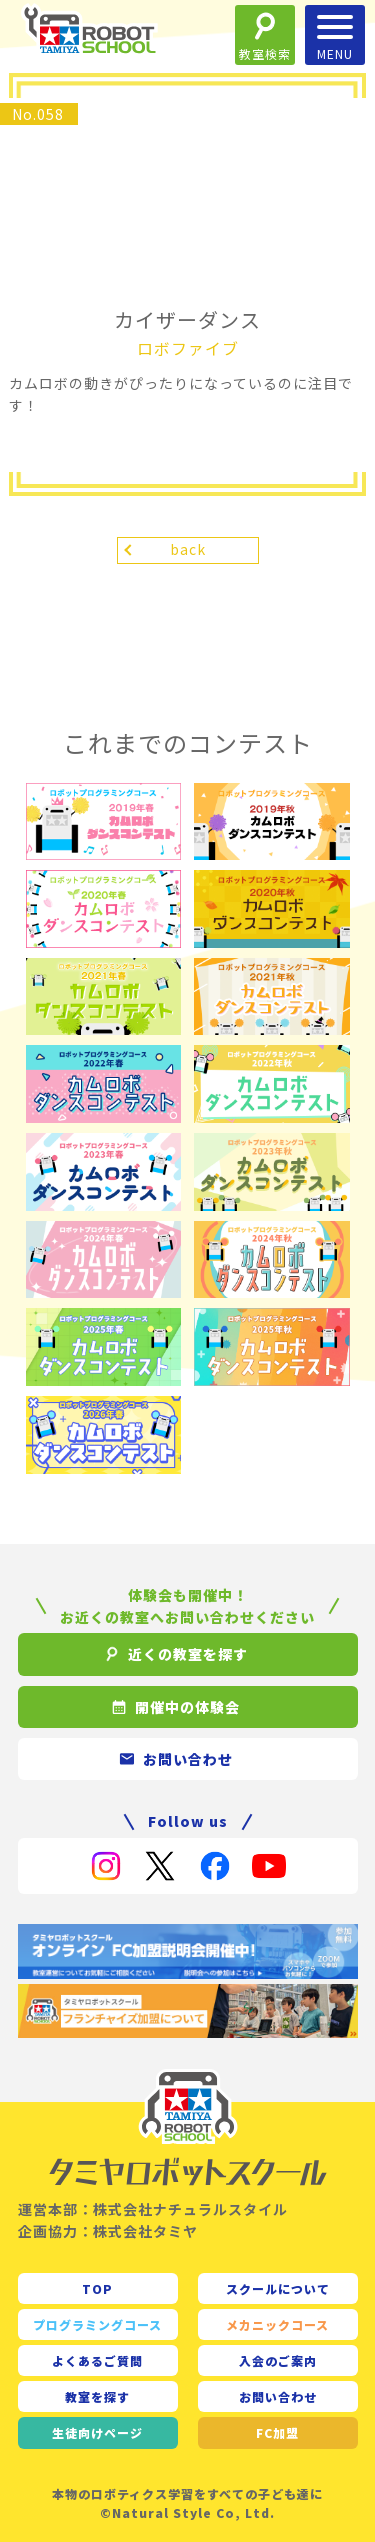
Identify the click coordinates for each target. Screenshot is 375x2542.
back (188, 549)
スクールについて (278, 2288)
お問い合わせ (278, 2396)
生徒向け (97, 2432)
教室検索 (265, 53)
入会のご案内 (278, 2360)
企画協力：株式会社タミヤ (108, 2231)
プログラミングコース (97, 2324)
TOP (97, 2288)
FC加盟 (277, 2432)
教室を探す (97, 2396)
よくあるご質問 (97, 2360)
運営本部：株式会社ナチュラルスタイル (153, 2209)
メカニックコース (277, 2324)
